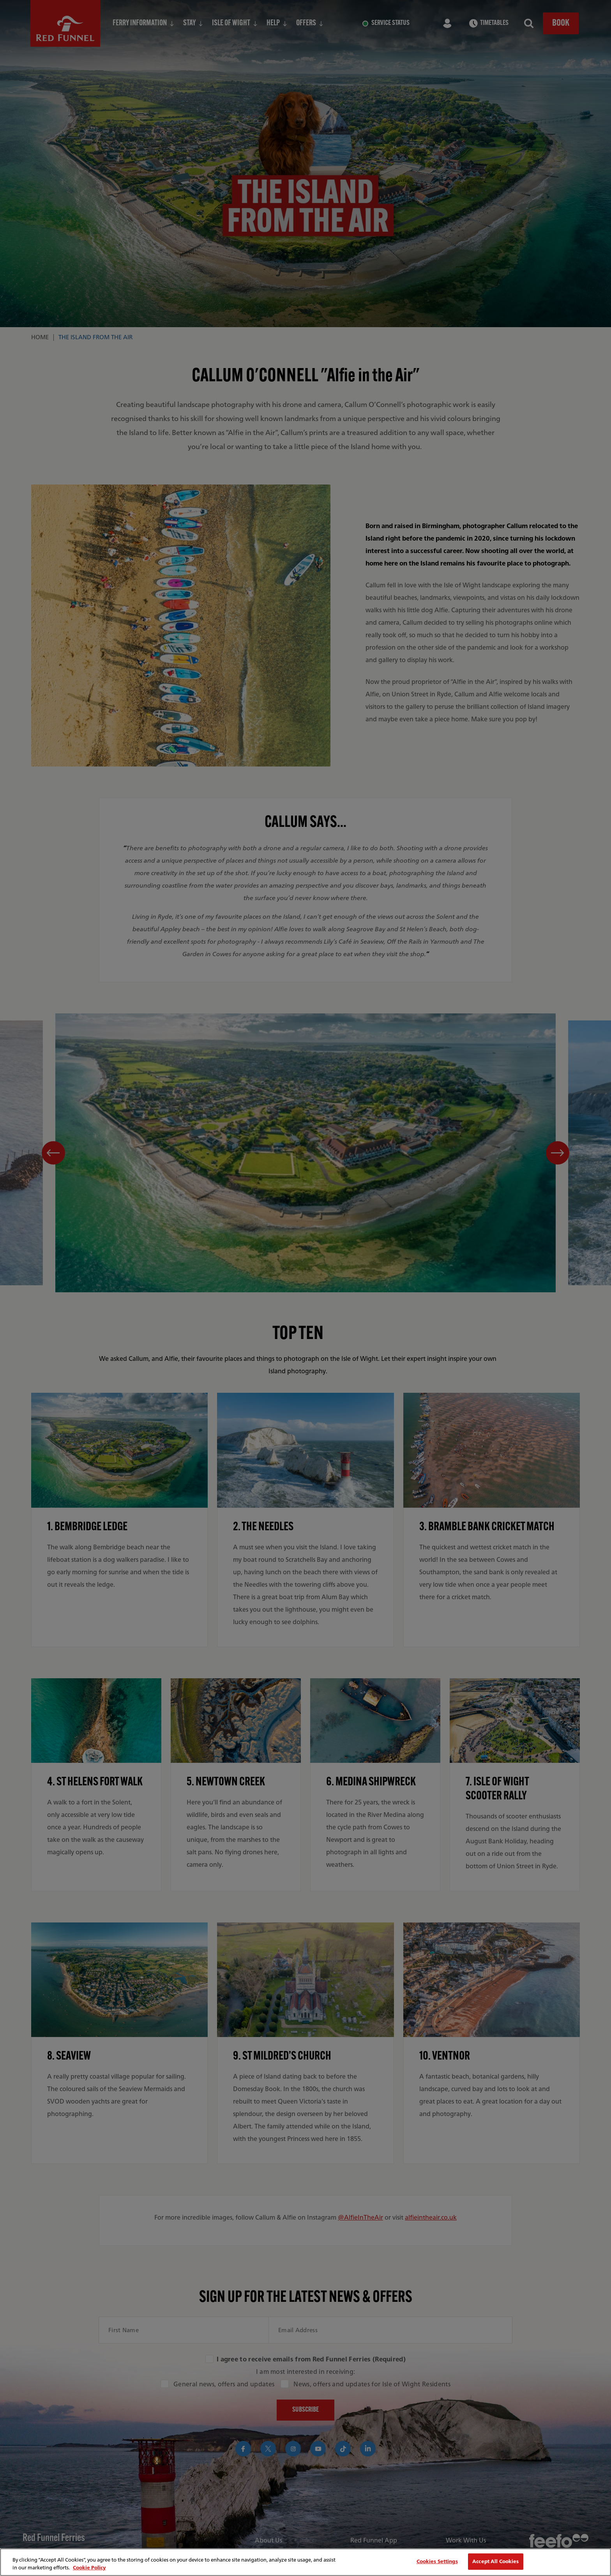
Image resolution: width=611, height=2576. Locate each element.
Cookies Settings (437, 2561)
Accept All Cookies (495, 2561)
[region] (305, 2562)
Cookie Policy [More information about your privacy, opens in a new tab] (89, 2567)
